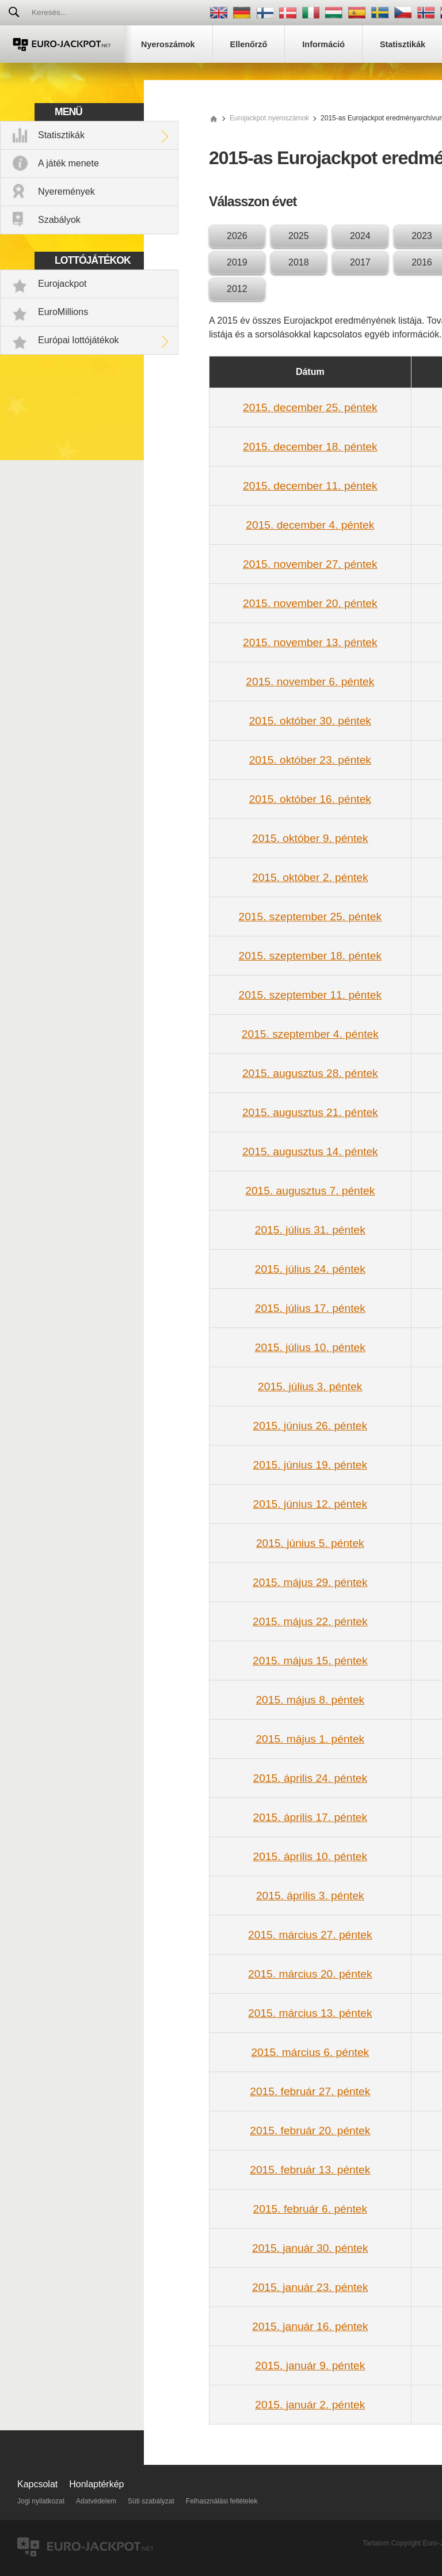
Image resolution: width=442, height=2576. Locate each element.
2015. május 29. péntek (310, 1582)
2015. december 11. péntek (310, 486)
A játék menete (68, 163)
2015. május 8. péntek (310, 1700)
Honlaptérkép (96, 2484)
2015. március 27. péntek (310, 1935)
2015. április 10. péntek (310, 1856)
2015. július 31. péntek (310, 1230)
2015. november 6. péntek (310, 682)
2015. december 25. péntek (310, 407)
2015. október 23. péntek (310, 760)
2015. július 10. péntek (310, 1347)
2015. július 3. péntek (310, 1386)
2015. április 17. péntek (310, 1817)
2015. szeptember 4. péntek (310, 1034)
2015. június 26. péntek (310, 1426)
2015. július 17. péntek (310, 1308)
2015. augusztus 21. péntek (310, 1112)
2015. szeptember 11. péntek (310, 995)
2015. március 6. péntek (310, 2052)
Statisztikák (61, 135)
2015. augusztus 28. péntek (310, 1073)
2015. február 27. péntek (310, 2091)
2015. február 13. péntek (310, 2170)
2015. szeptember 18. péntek (310, 956)
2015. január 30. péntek (310, 2248)
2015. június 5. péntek (310, 1543)
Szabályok (59, 220)
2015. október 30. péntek (310, 721)
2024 (360, 236)
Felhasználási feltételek (222, 2501)
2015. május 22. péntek (310, 1621)
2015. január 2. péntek (310, 2405)
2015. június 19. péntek (310, 1465)
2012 (237, 289)
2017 (360, 262)
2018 (298, 262)
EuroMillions (63, 312)
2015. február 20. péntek (310, 2130)
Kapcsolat (37, 2484)
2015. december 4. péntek (310, 525)
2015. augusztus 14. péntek (310, 1151)
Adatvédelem (96, 2501)
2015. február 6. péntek (310, 2209)
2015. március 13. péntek (310, 2013)
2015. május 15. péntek (310, 1661)
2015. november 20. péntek (310, 603)
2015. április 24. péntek (310, 1778)
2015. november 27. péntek (310, 564)
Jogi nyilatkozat (40, 2501)
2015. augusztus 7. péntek (310, 1191)
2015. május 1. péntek (310, 1739)
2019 (237, 262)
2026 (237, 236)
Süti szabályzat (151, 2501)
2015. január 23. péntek (310, 2287)
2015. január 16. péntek (310, 2326)
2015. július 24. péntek (310, 1269)
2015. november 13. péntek (310, 642)
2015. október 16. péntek (310, 799)
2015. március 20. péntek (310, 1974)
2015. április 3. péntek (310, 1896)
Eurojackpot (62, 284)
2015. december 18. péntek (310, 447)
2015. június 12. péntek (310, 1504)
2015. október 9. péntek (310, 838)
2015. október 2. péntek (310, 877)
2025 (298, 236)
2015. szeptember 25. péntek (310, 916)
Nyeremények (66, 191)
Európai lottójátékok (78, 340)
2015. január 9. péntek (310, 2365)
